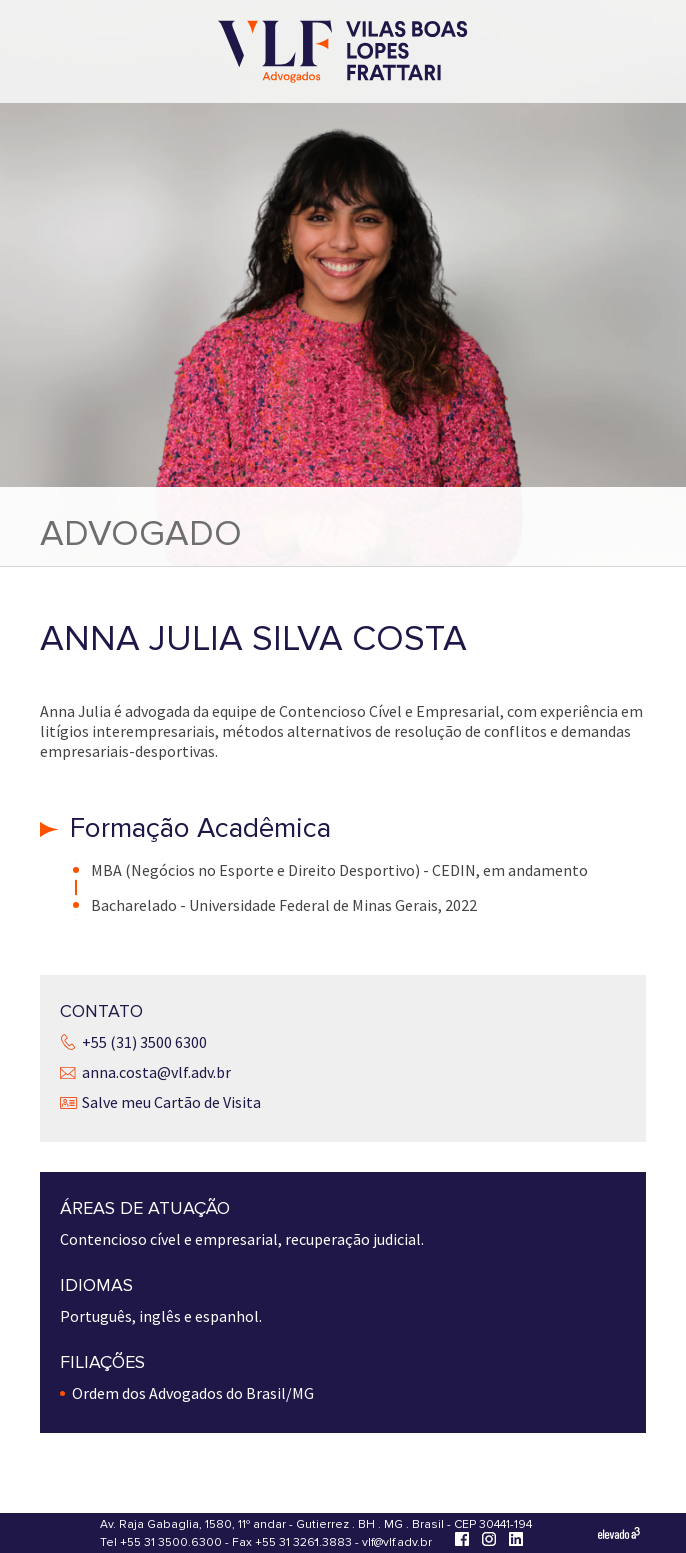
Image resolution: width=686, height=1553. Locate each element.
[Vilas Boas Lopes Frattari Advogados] (343, 53)
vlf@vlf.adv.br (397, 1542)
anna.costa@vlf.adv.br (156, 1072)
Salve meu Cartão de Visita (171, 1102)
